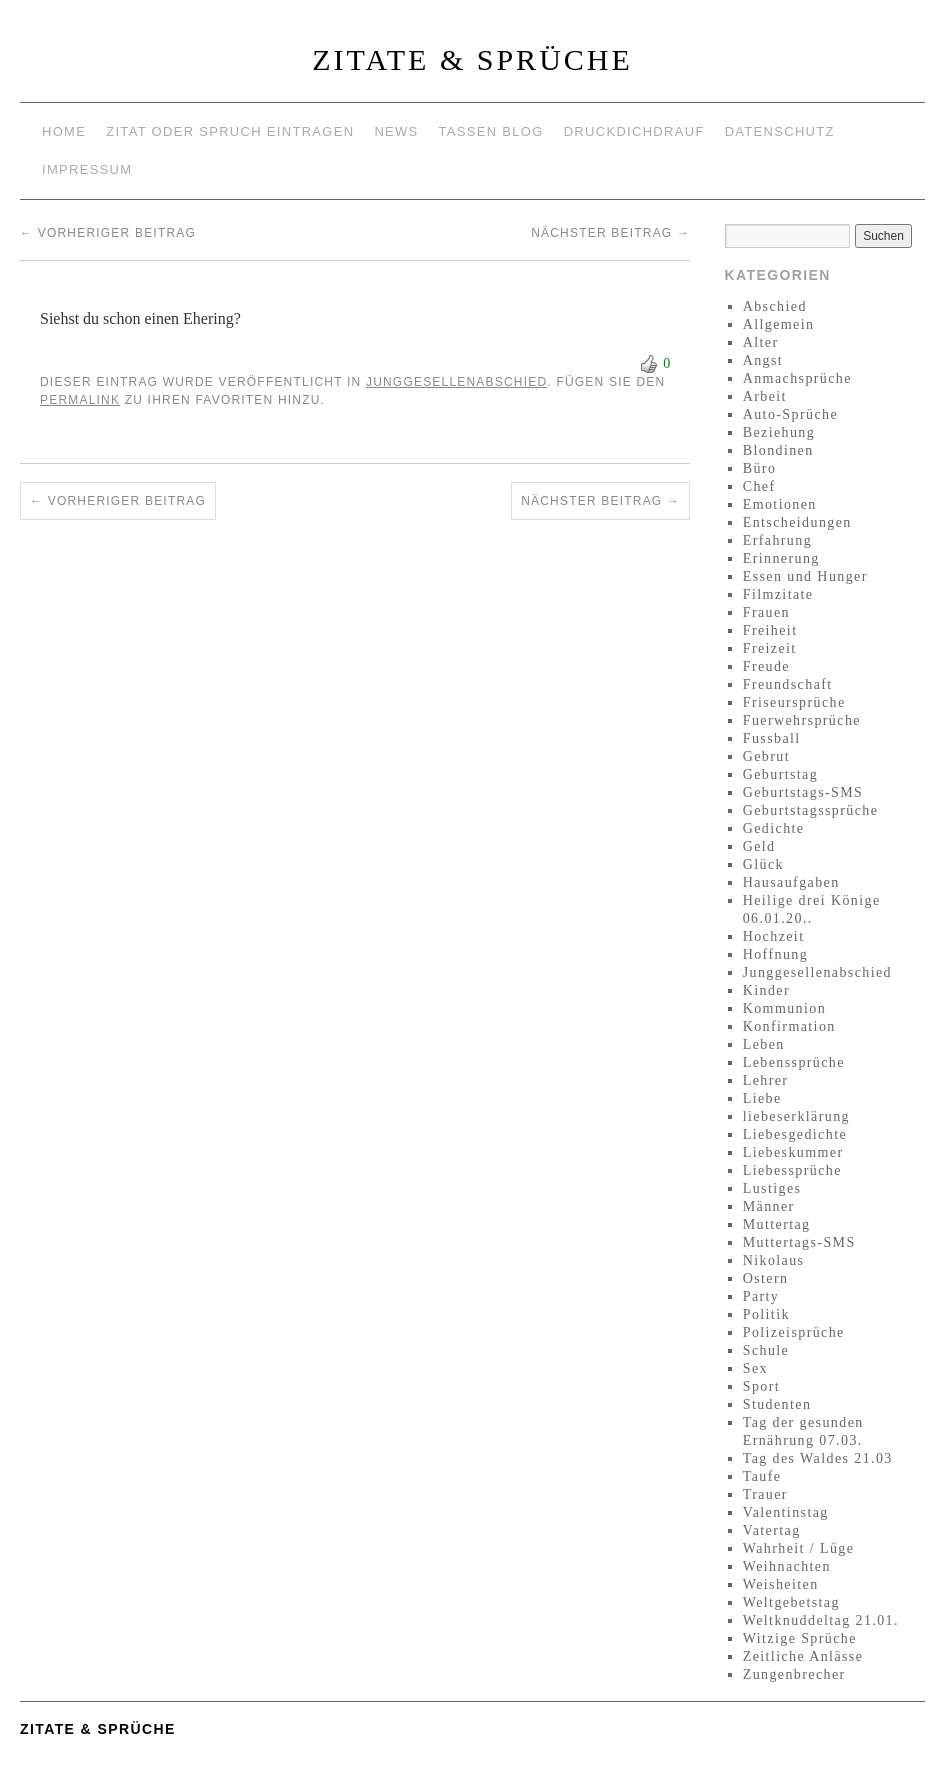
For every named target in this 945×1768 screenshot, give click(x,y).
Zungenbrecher (794, 1674)
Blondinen (778, 450)
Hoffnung (775, 954)
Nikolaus (774, 1260)
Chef (759, 486)
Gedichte (774, 828)
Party (761, 1296)
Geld (759, 846)
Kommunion (784, 1008)
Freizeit (770, 648)
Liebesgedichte (795, 1134)
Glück (763, 864)
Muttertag (777, 1224)
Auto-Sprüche (790, 414)
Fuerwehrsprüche (802, 720)
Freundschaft (788, 684)
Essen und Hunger (805, 576)
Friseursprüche (794, 702)
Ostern (766, 1278)
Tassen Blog (491, 131)
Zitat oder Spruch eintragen (230, 131)
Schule (766, 1350)
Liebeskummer (793, 1152)
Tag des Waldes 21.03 (818, 1458)
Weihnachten (787, 1566)
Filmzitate (778, 594)
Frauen (766, 612)
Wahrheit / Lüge (799, 1548)
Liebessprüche (792, 1170)
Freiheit (770, 630)
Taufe (762, 1476)
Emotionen (780, 504)
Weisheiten (781, 1584)
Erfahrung (777, 540)
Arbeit (765, 396)
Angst (763, 360)
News (396, 131)
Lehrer (766, 1080)
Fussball (772, 738)
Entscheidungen (797, 522)
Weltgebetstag (791, 1602)
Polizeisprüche (794, 1332)
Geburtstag (780, 774)
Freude (766, 666)
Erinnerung (781, 558)
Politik (766, 1314)
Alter (761, 342)
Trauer (765, 1494)
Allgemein (779, 324)
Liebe (762, 1098)
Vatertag (772, 1530)
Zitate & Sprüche (472, 59)
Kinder (766, 990)
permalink (80, 400)
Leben (764, 1044)
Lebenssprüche (794, 1062)
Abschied (775, 306)
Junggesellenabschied (456, 382)
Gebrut (766, 756)
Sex (755, 1368)
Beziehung (779, 432)
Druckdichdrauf (634, 131)
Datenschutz (780, 131)
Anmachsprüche (797, 378)
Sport (761, 1386)
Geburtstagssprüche (811, 810)
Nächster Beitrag (610, 233)
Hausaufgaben (791, 882)
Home (64, 131)
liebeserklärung (796, 1116)
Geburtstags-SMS (803, 792)
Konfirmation (789, 1026)
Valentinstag (786, 1512)
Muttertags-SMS (799, 1242)
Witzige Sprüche (800, 1638)
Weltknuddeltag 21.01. (821, 1620)
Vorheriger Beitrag (108, 233)
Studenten (777, 1404)
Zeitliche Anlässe (803, 1656)
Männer (769, 1206)
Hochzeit (774, 936)
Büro (760, 468)
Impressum (87, 169)
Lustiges (772, 1188)
